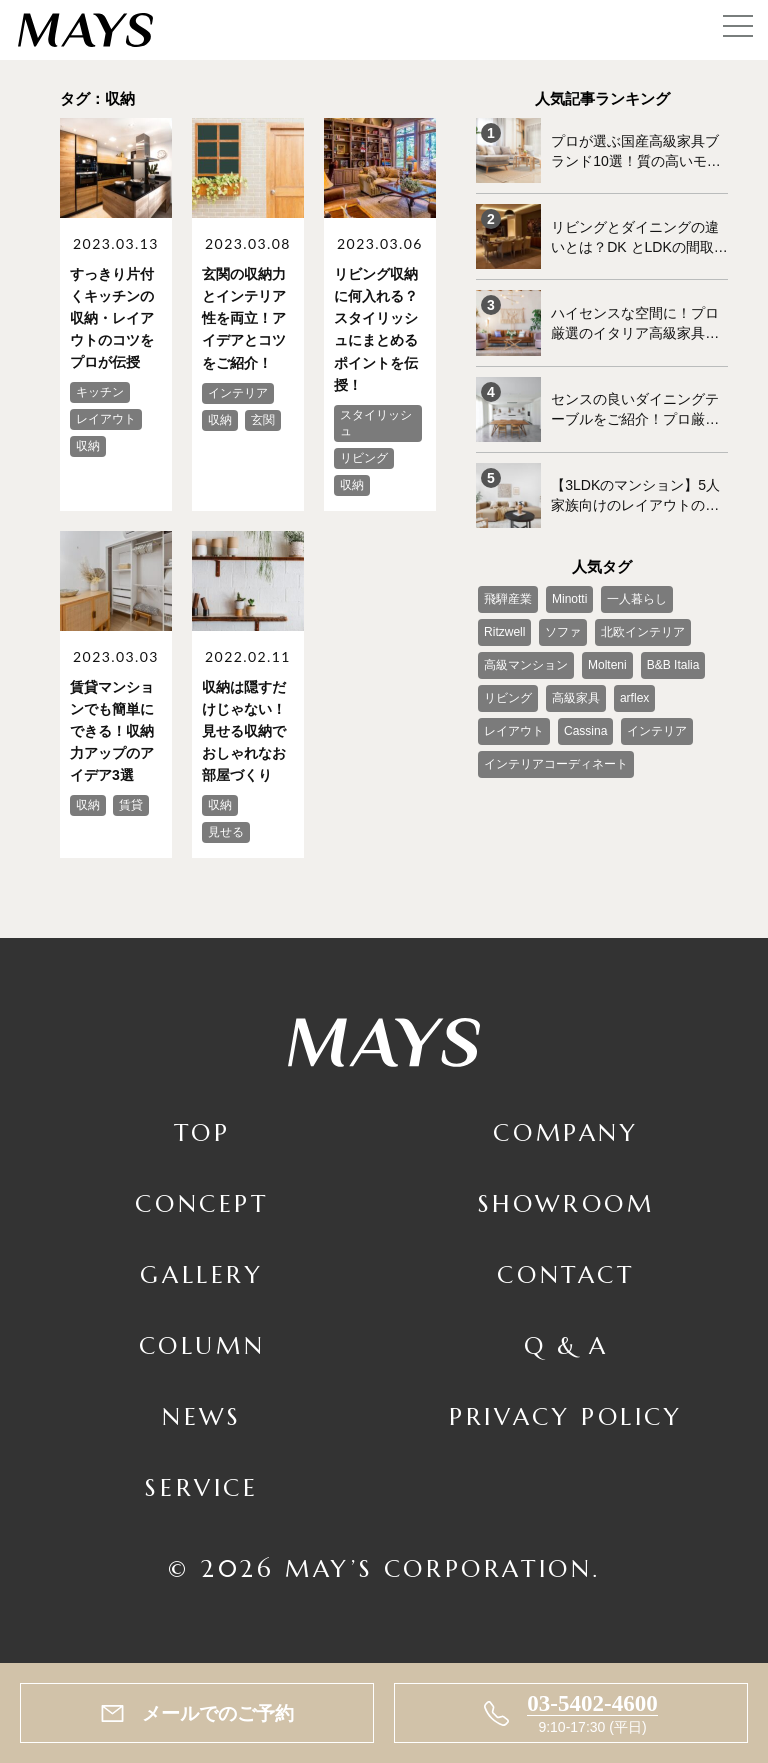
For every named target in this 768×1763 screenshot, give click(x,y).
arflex (634, 697)
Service (201, 1486)
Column (202, 1344)
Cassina (585, 730)
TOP (202, 1132)
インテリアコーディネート (556, 763)
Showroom (566, 1203)
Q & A (566, 1344)
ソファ (563, 631)
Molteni (607, 664)
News (201, 1415)
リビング (508, 697)
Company (565, 1132)
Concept (201, 1203)
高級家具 (576, 697)
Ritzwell (504, 631)
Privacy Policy (565, 1415)
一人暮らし (637, 598)
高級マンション (526, 664)
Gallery (201, 1273)
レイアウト (514, 730)
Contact (565, 1273)
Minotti (569, 598)
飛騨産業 (508, 598)
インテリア (657, 730)
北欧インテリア (643, 631)
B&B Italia (672, 664)
